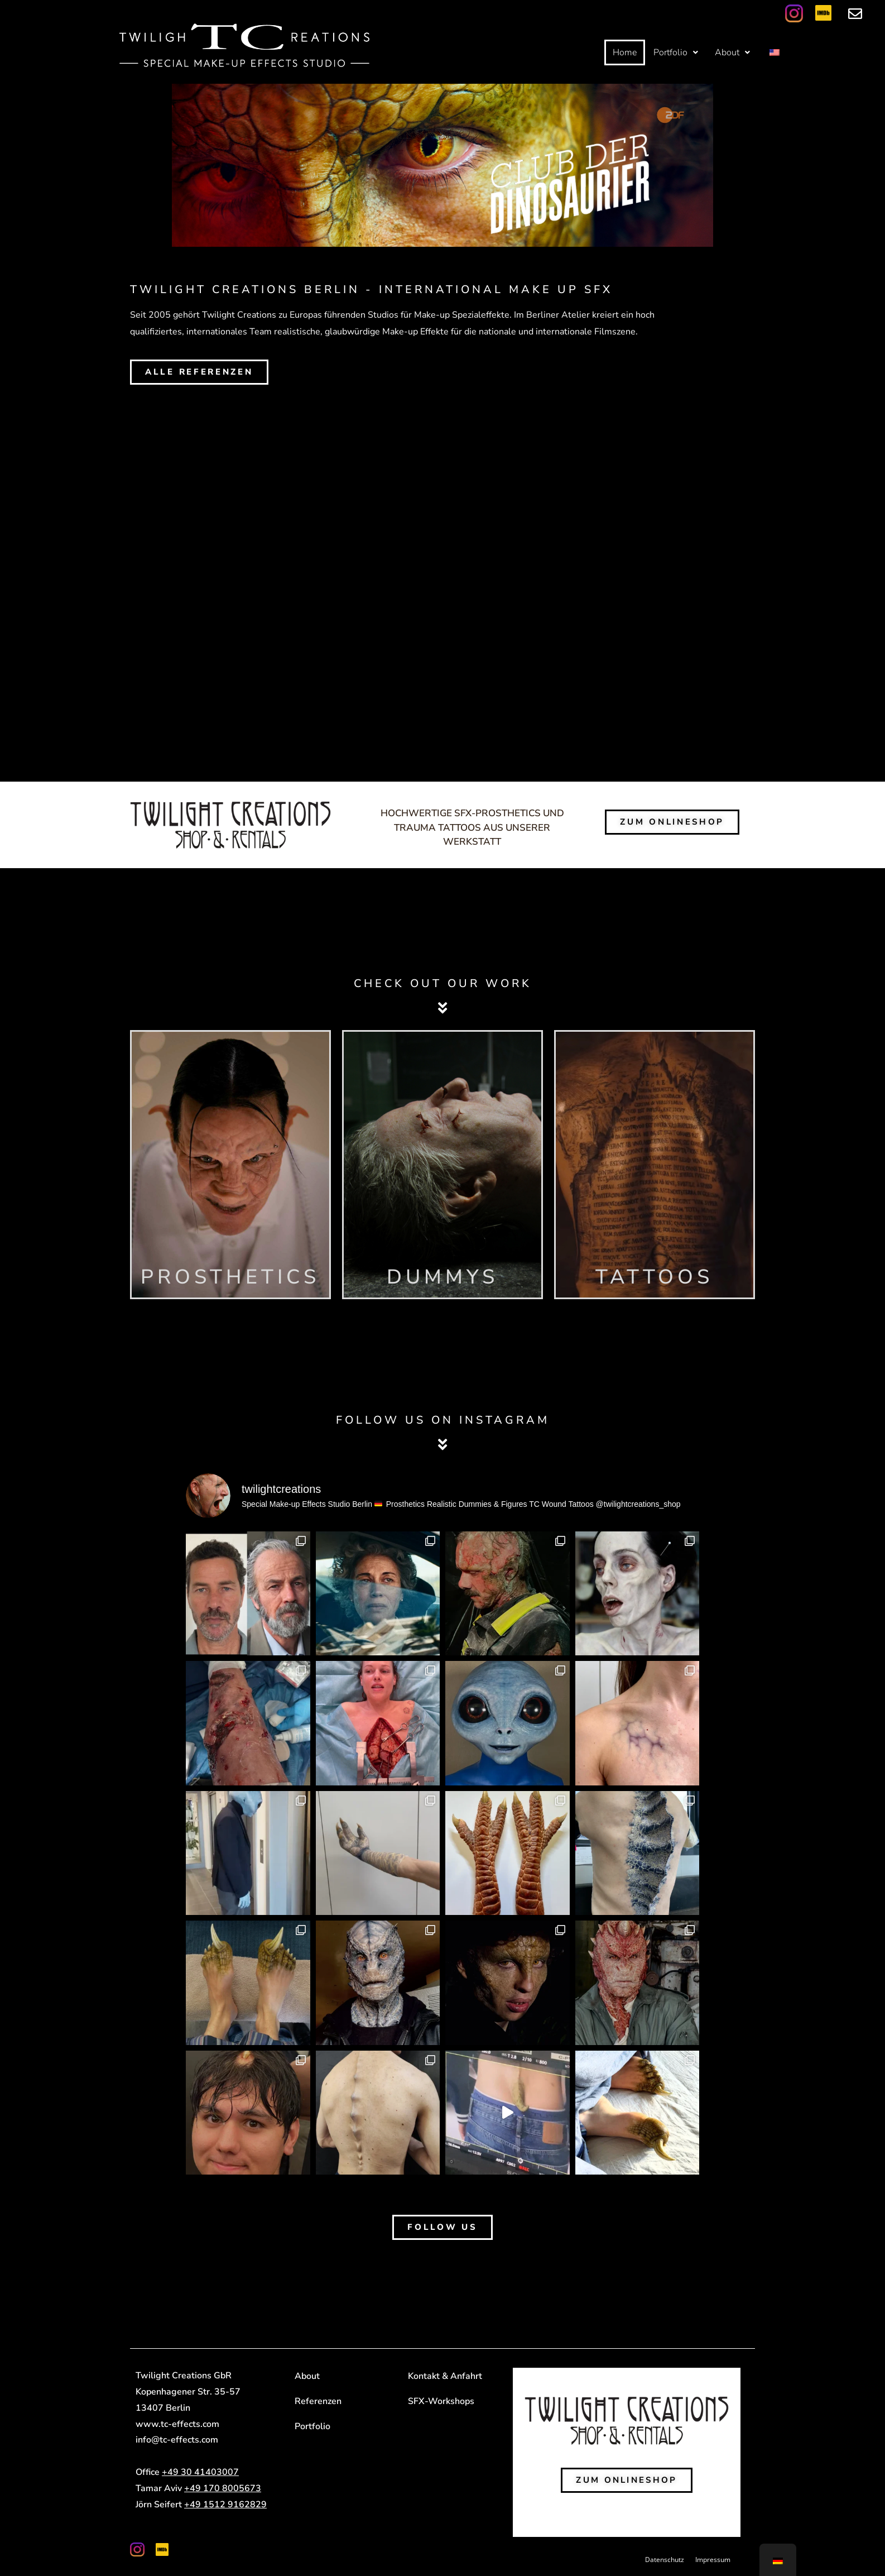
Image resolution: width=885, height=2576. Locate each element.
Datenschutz (664, 2559)
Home (625, 52)
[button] (675, 52)
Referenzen (318, 2401)
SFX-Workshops (441, 2401)
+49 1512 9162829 (225, 2504)
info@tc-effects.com (177, 2440)
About (732, 52)
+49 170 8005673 (222, 2488)
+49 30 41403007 (200, 2472)
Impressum (712, 2559)
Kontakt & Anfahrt (445, 2376)
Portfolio (675, 52)
